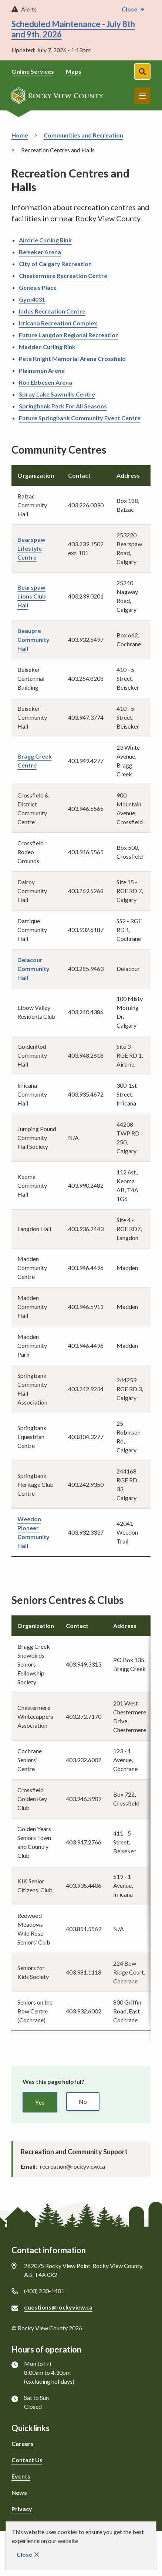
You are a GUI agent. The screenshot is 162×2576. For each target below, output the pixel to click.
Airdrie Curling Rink (45, 239)
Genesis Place (38, 287)
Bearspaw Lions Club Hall (31, 596)
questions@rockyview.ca (58, 2307)
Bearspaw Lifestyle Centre (31, 548)
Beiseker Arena (40, 251)
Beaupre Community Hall (33, 639)
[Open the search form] (142, 71)
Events (20, 2476)
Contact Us (27, 2459)
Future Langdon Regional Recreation (69, 334)
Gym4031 (32, 299)
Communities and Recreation (83, 135)
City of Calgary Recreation (55, 263)
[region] (81, 1823)
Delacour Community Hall (33, 968)
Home (19, 135)
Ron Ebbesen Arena (45, 382)
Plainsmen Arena (42, 370)
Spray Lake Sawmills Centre (57, 394)
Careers (22, 2443)
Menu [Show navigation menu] (142, 96)
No (83, 2101)
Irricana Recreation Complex (58, 322)
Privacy (21, 2508)
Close (24, 2554)
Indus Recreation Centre (52, 311)
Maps (73, 71)
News (19, 2492)
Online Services (32, 71)
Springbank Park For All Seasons (63, 406)
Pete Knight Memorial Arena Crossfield (72, 358)
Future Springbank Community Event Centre (80, 417)
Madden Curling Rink (47, 346)
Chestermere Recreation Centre (63, 275)
